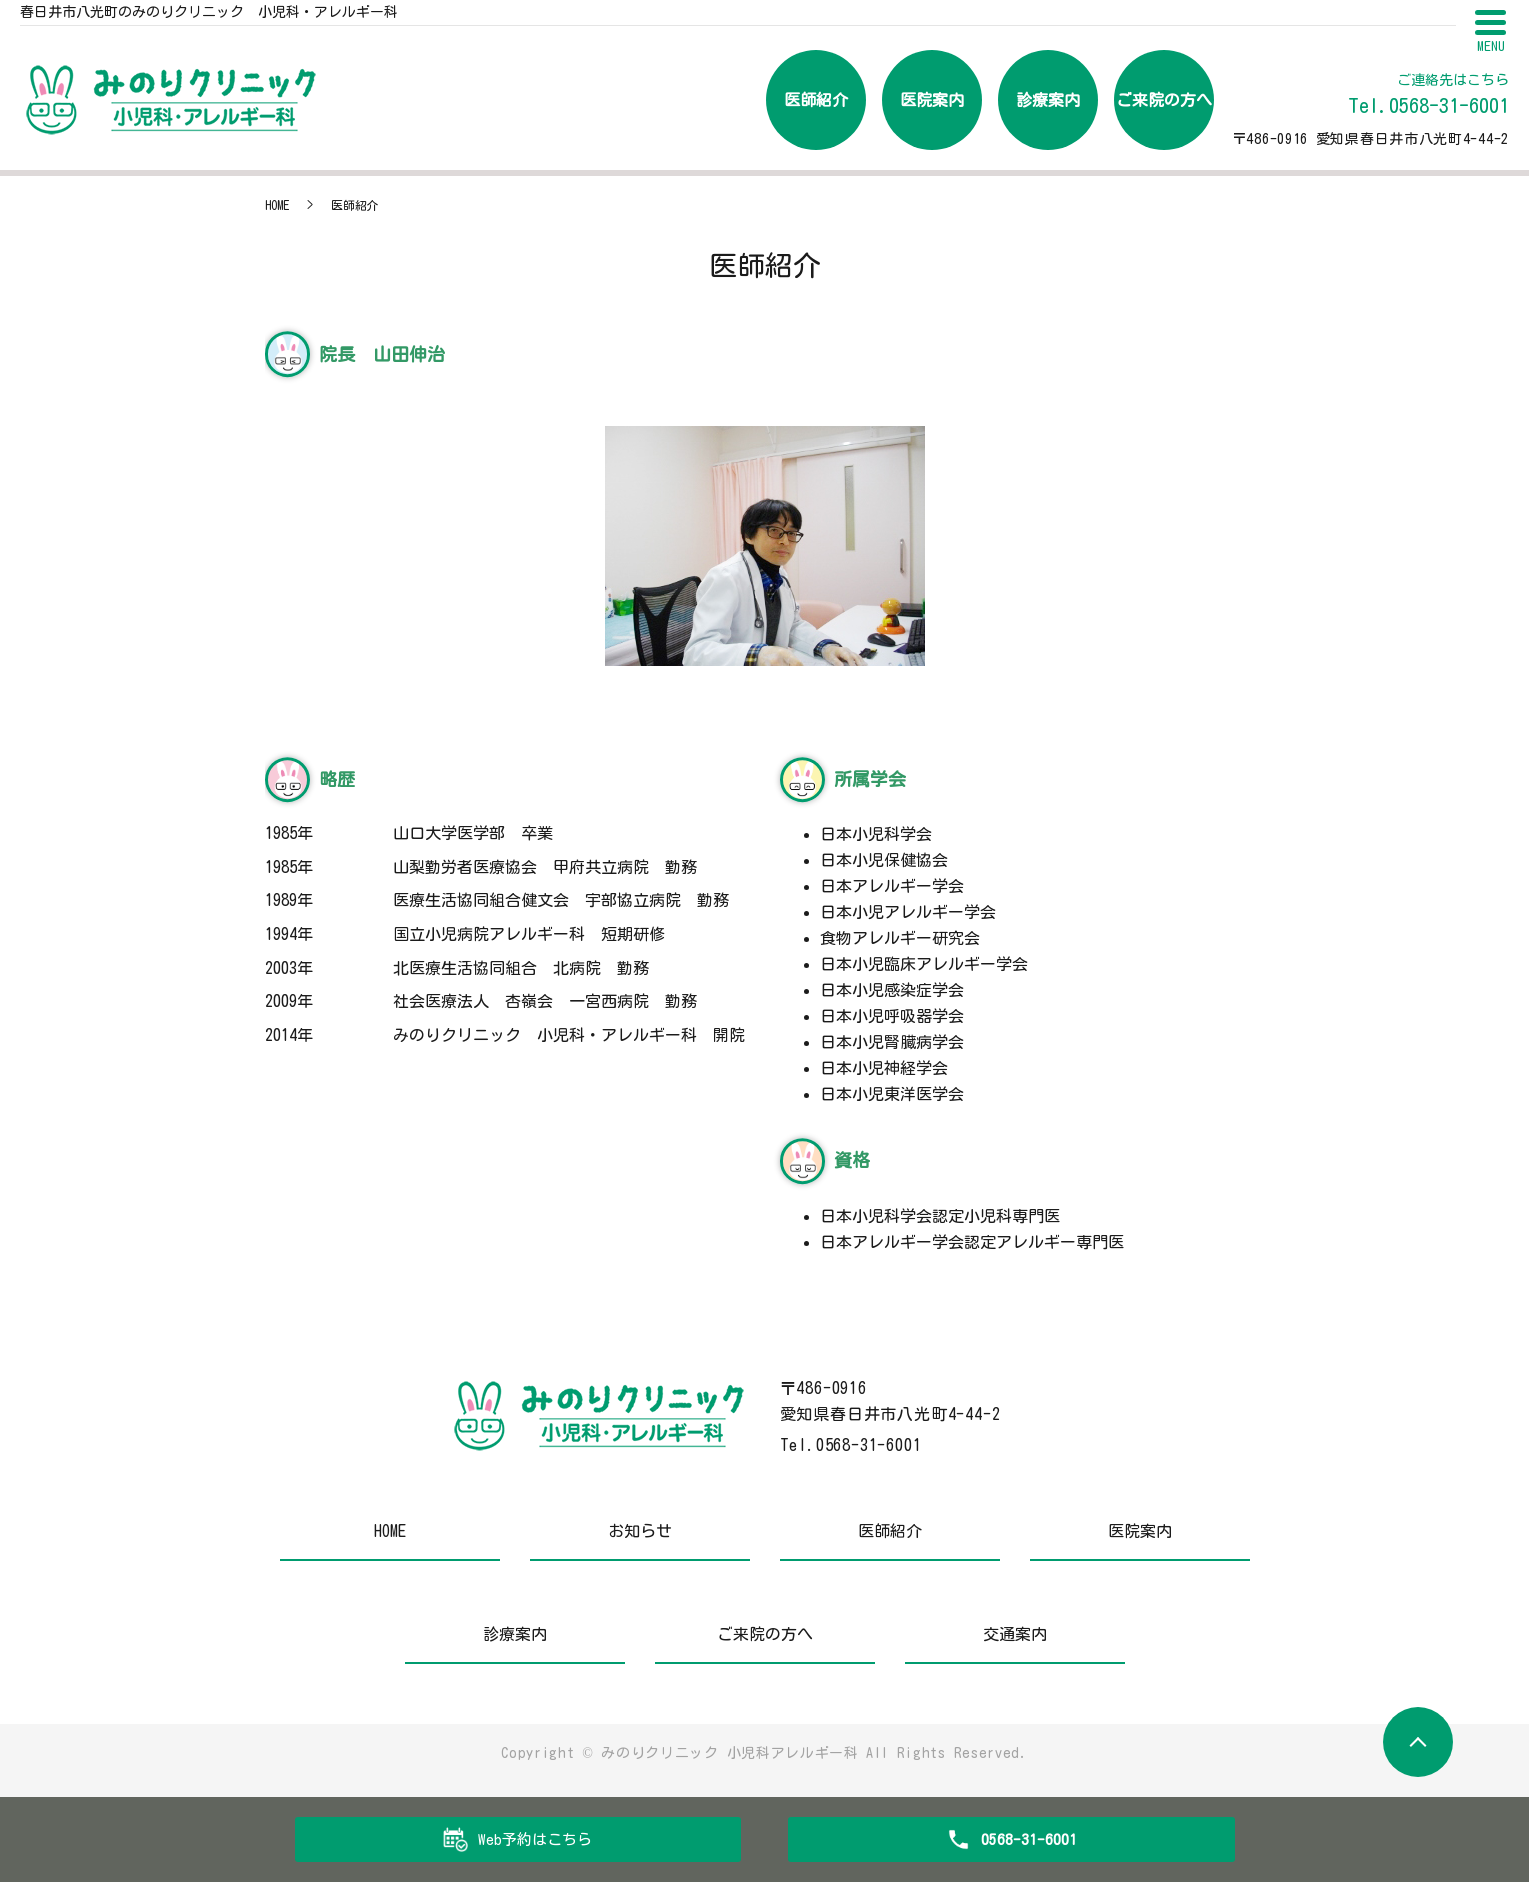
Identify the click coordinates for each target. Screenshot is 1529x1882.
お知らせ (640, 1531)
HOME (277, 205)
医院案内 (932, 100)
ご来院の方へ (1164, 100)
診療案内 (1048, 100)
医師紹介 (816, 100)
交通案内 (1015, 1634)
